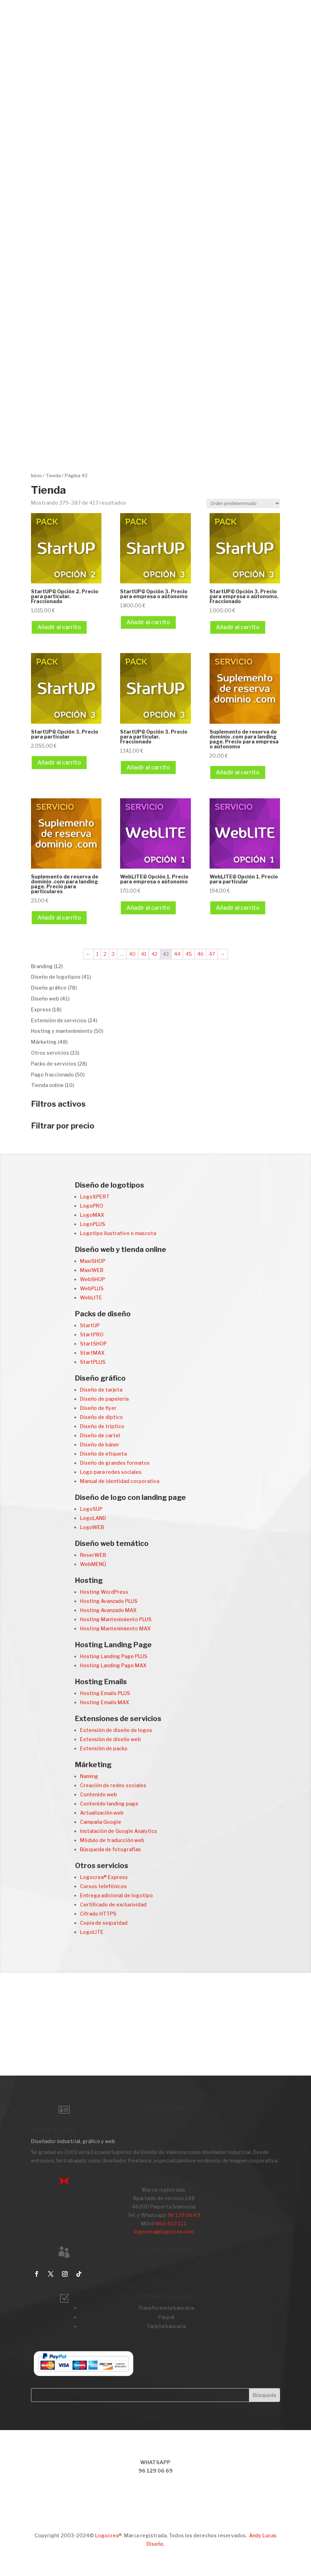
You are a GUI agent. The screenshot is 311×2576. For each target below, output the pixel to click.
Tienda (53, 475)
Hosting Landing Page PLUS (113, 1656)
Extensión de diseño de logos (116, 1730)
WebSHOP (92, 1279)
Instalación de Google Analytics (118, 1831)
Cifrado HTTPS (98, 1914)
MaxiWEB (91, 1270)
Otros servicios (101, 1865)
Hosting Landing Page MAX (113, 1665)
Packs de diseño (103, 1314)
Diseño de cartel (100, 1435)
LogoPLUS (92, 1224)
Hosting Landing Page (113, 1645)
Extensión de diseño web (110, 1739)
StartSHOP (93, 1344)
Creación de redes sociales (113, 1785)
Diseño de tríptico (102, 1426)
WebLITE (91, 1297)
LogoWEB (92, 1527)
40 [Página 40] (132, 954)
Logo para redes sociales (111, 1472)
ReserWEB (93, 1555)
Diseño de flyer (98, 1408)
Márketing (93, 1764)
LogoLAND (93, 1518)
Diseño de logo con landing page (130, 1497)
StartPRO (92, 1334)
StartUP (90, 1325)
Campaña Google (100, 1822)
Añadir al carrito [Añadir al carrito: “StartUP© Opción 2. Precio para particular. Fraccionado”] (59, 627)
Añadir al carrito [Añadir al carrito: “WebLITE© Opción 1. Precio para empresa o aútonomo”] (148, 908)
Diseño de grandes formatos (115, 1463)
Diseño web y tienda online (120, 1249)
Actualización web (102, 1813)
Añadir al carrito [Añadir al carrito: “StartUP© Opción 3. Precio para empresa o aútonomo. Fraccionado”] (238, 627)
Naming (89, 1776)
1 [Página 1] (97, 954)
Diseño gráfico (100, 1378)
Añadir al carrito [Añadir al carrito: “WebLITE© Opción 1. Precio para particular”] (238, 908)
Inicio (36, 475)
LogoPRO (91, 1206)
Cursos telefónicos (103, 1886)
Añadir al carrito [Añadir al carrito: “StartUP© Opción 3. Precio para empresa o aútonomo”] (148, 622)
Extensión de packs (103, 1748)
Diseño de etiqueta (103, 1454)
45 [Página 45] (189, 954)
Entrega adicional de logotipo (116, 1895)
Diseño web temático (112, 1543)
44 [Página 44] (177, 954)
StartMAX (92, 1353)
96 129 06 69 (183, 2215)
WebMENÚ (93, 1564)
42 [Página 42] (154, 954)
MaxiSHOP (92, 1261)
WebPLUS (92, 1288)
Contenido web (98, 1794)
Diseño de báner (99, 1444)
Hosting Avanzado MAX (108, 1610)
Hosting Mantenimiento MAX (115, 1628)
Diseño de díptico (101, 1417)
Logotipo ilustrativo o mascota (118, 1233)
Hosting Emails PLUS (105, 1693)
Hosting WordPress (104, 1592)
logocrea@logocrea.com (163, 2232)
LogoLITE (92, 1932)
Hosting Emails (101, 1681)
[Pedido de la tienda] (243, 503)
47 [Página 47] (212, 954)
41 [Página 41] (143, 954)
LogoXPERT (95, 1197)
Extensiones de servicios (118, 1718)
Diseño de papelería (104, 1399)
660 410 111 (170, 2223)
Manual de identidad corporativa (119, 1481)
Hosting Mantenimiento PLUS (115, 1619)
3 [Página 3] (113, 954)
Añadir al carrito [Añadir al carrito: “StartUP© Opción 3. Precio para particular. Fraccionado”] (148, 767)
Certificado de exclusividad (113, 1904)
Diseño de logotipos (109, 1185)
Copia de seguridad (103, 1923)
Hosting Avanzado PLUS (108, 1601)
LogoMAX (92, 1215)
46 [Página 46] (200, 954)
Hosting (89, 1580)
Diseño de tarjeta (101, 1390)
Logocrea (107, 2535)
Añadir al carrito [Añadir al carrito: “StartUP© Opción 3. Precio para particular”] (59, 762)
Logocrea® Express (104, 1877)
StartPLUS (92, 1362)
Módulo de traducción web (112, 1840)
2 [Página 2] (105, 954)
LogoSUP (91, 1509)
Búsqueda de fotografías (110, 1849)
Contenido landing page (109, 1804)
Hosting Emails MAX (104, 1702)
